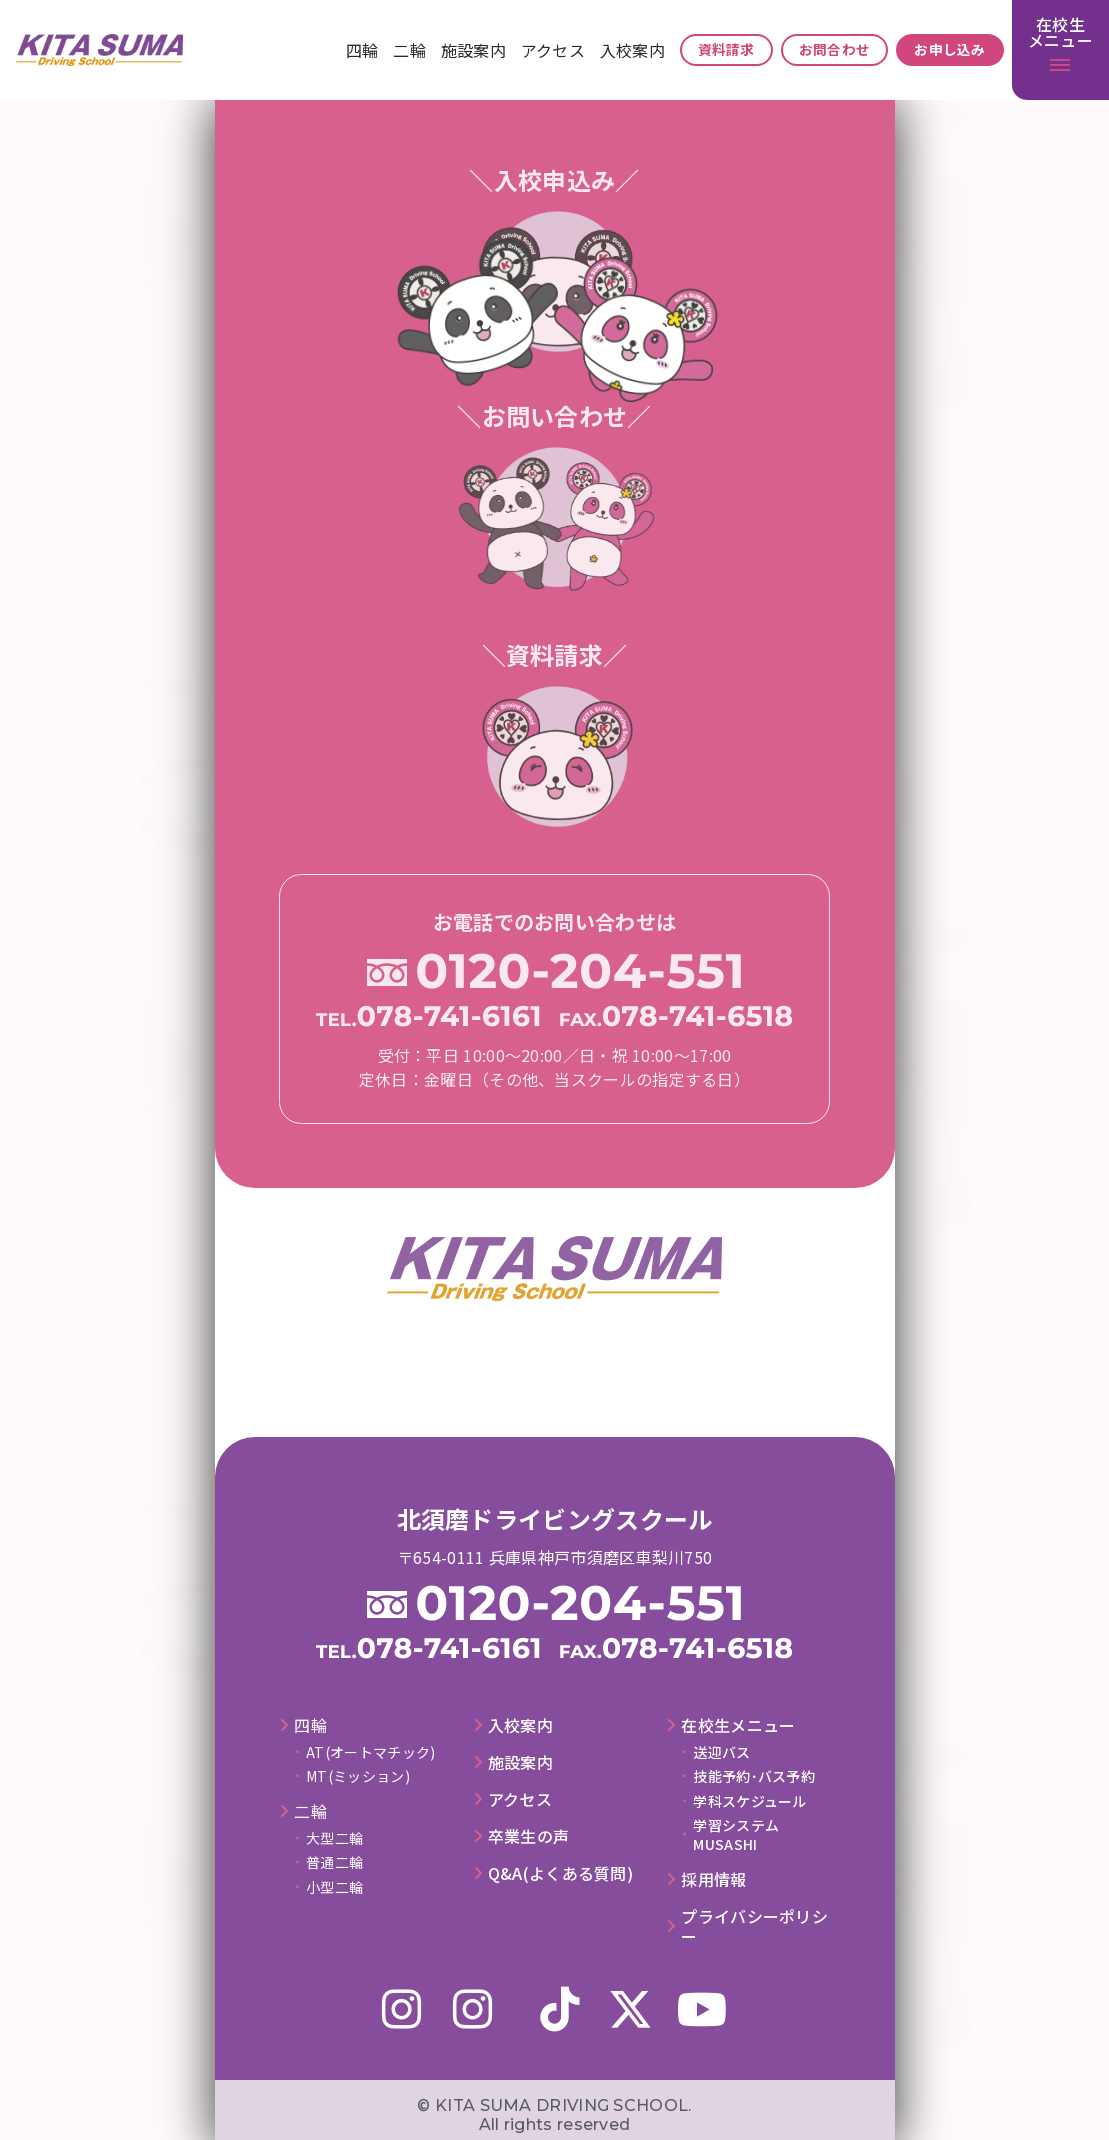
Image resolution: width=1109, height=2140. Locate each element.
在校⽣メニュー (738, 1725)
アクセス (553, 50)
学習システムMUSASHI (736, 1834)
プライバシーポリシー (754, 1927)
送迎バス (721, 1752)
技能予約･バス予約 (754, 1776)
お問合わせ (835, 49)
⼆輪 (409, 50)
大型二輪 (334, 1838)
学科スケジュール (749, 1801)
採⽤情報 (713, 1879)
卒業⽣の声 (529, 1836)
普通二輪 (334, 1862)
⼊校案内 (632, 50)
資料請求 (726, 49)
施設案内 (473, 50)
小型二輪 (334, 1887)
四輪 (362, 50)
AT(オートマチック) (370, 1752)
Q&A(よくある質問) (560, 1873)
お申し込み (950, 49)
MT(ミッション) (358, 1776)
